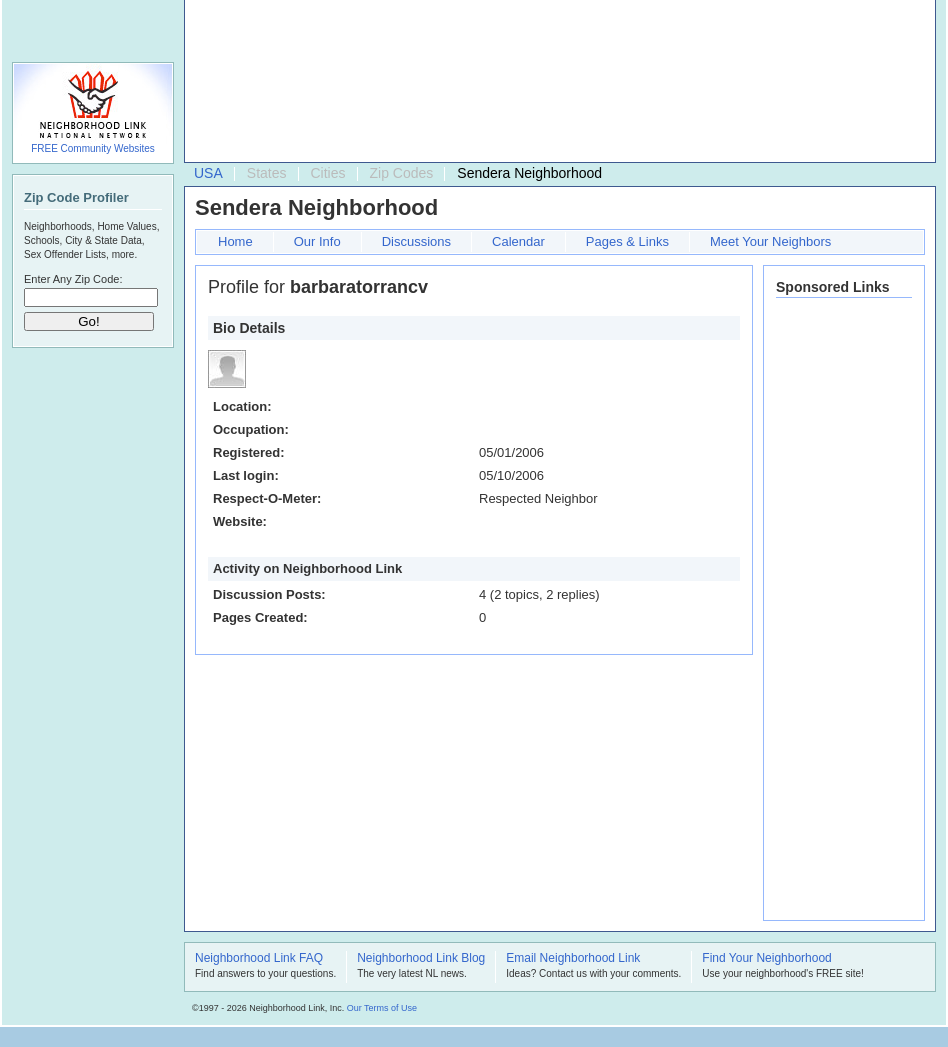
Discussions (416, 241)
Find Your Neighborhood (766, 959)
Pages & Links (627, 241)
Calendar (518, 241)
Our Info (317, 241)
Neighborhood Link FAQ (259, 959)
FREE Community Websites (93, 148)
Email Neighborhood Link (573, 959)
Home (235, 241)
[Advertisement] (283, 86)
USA (208, 173)
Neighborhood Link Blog (421, 959)
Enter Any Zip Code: (73, 279)
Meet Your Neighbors (770, 241)
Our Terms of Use (382, 1008)
